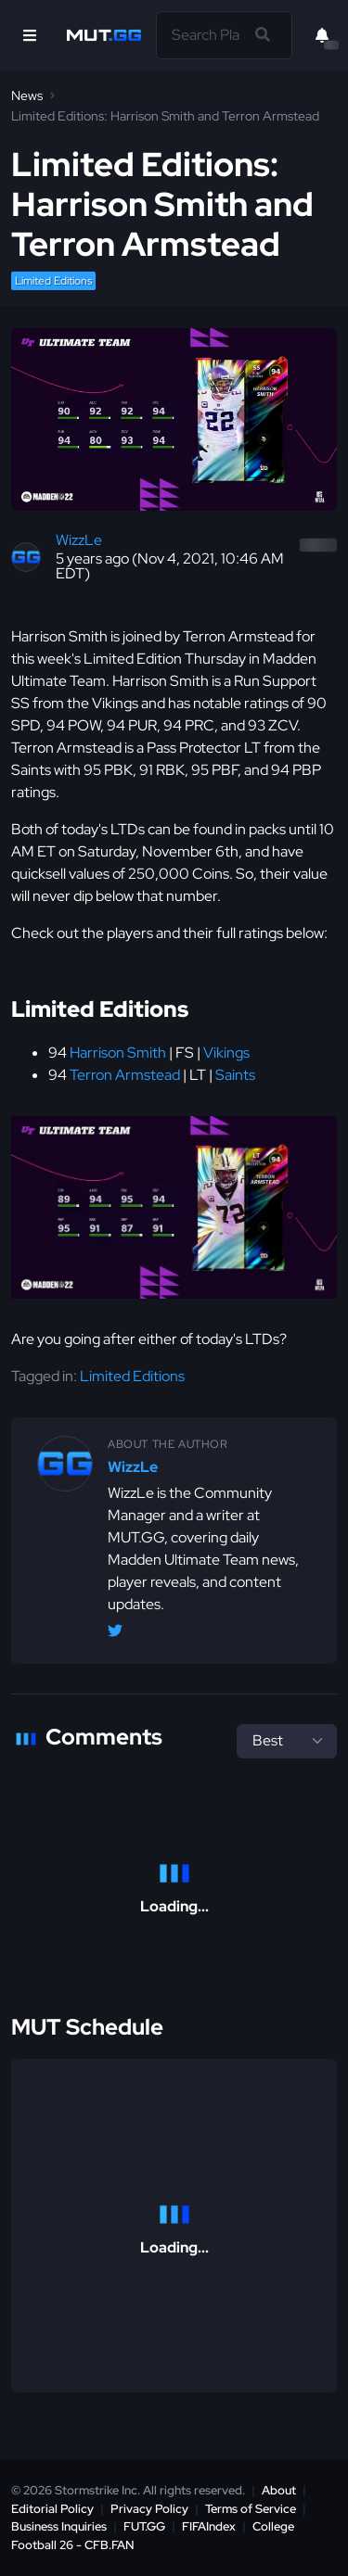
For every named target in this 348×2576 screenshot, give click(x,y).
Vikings (226, 1052)
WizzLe (79, 540)
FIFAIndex (209, 2526)
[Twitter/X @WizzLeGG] (115, 1634)
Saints (235, 1075)
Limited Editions (53, 280)
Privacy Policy (149, 2509)
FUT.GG (144, 2526)
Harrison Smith (118, 1052)
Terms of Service (250, 2509)
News (27, 95)
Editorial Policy (52, 2509)
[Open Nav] (29, 35)
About (279, 2490)
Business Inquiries (59, 2526)
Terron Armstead (125, 1075)
